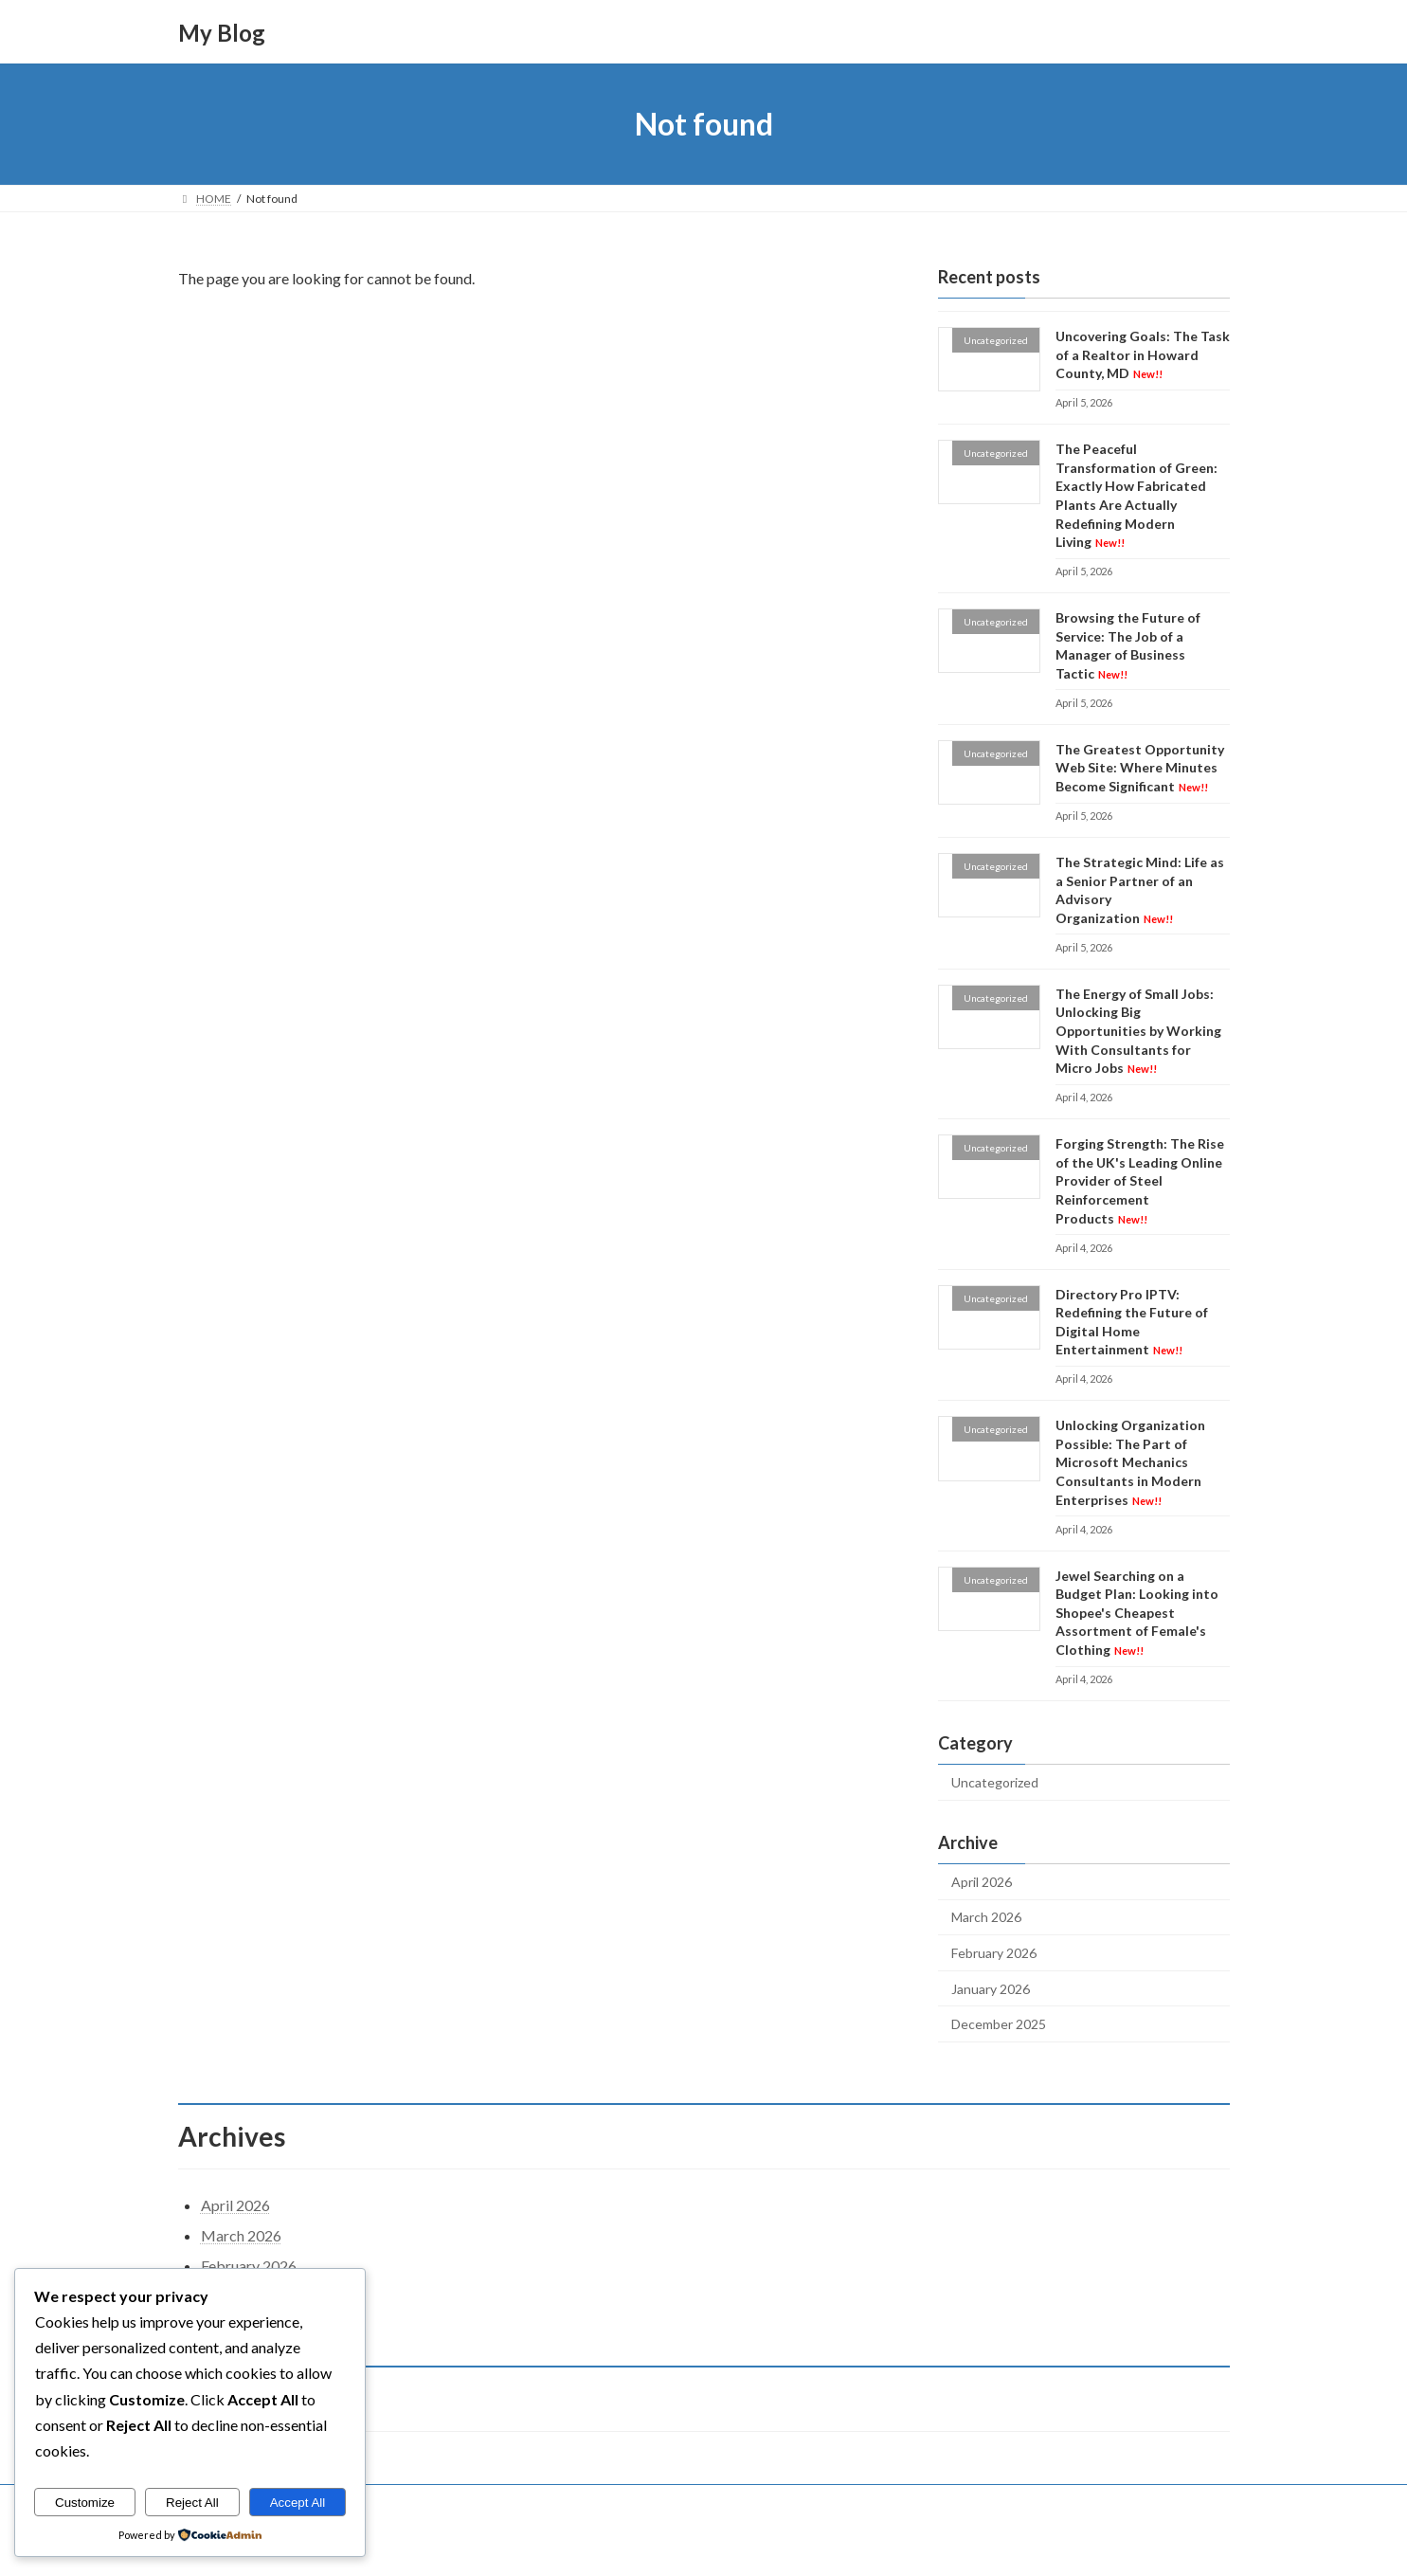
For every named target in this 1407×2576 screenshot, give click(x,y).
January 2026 (990, 1989)
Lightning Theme (705, 2543)
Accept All (298, 2502)
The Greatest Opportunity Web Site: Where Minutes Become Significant (1139, 767)
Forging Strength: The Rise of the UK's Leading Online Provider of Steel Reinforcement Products (1139, 1180)
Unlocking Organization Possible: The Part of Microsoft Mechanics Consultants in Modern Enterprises (1129, 1462)
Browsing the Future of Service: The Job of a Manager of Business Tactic (1127, 645)
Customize (85, 2502)
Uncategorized (994, 1782)
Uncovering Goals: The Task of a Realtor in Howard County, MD (1142, 354)
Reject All (192, 2502)
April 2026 (981, 1882)
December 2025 (998, 2024)
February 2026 (994, 1953)
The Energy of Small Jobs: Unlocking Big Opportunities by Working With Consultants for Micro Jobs (1137, 1031)
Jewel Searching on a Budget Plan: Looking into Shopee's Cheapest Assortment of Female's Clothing (1136, 1613)
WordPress (620, 2543)
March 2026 (986, 1918)
